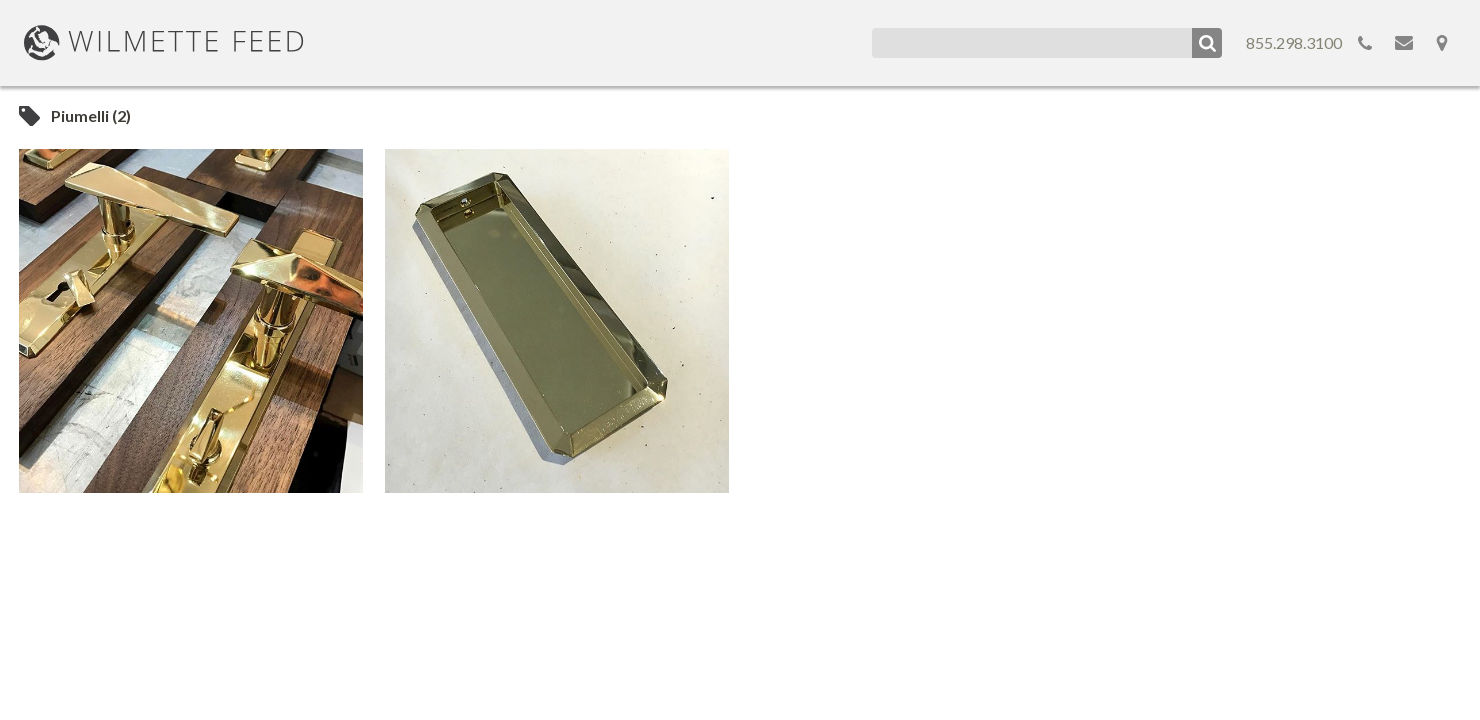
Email (1404, 43)
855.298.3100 (1294, 42)
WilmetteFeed (164, 43)
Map (1442, 43)
